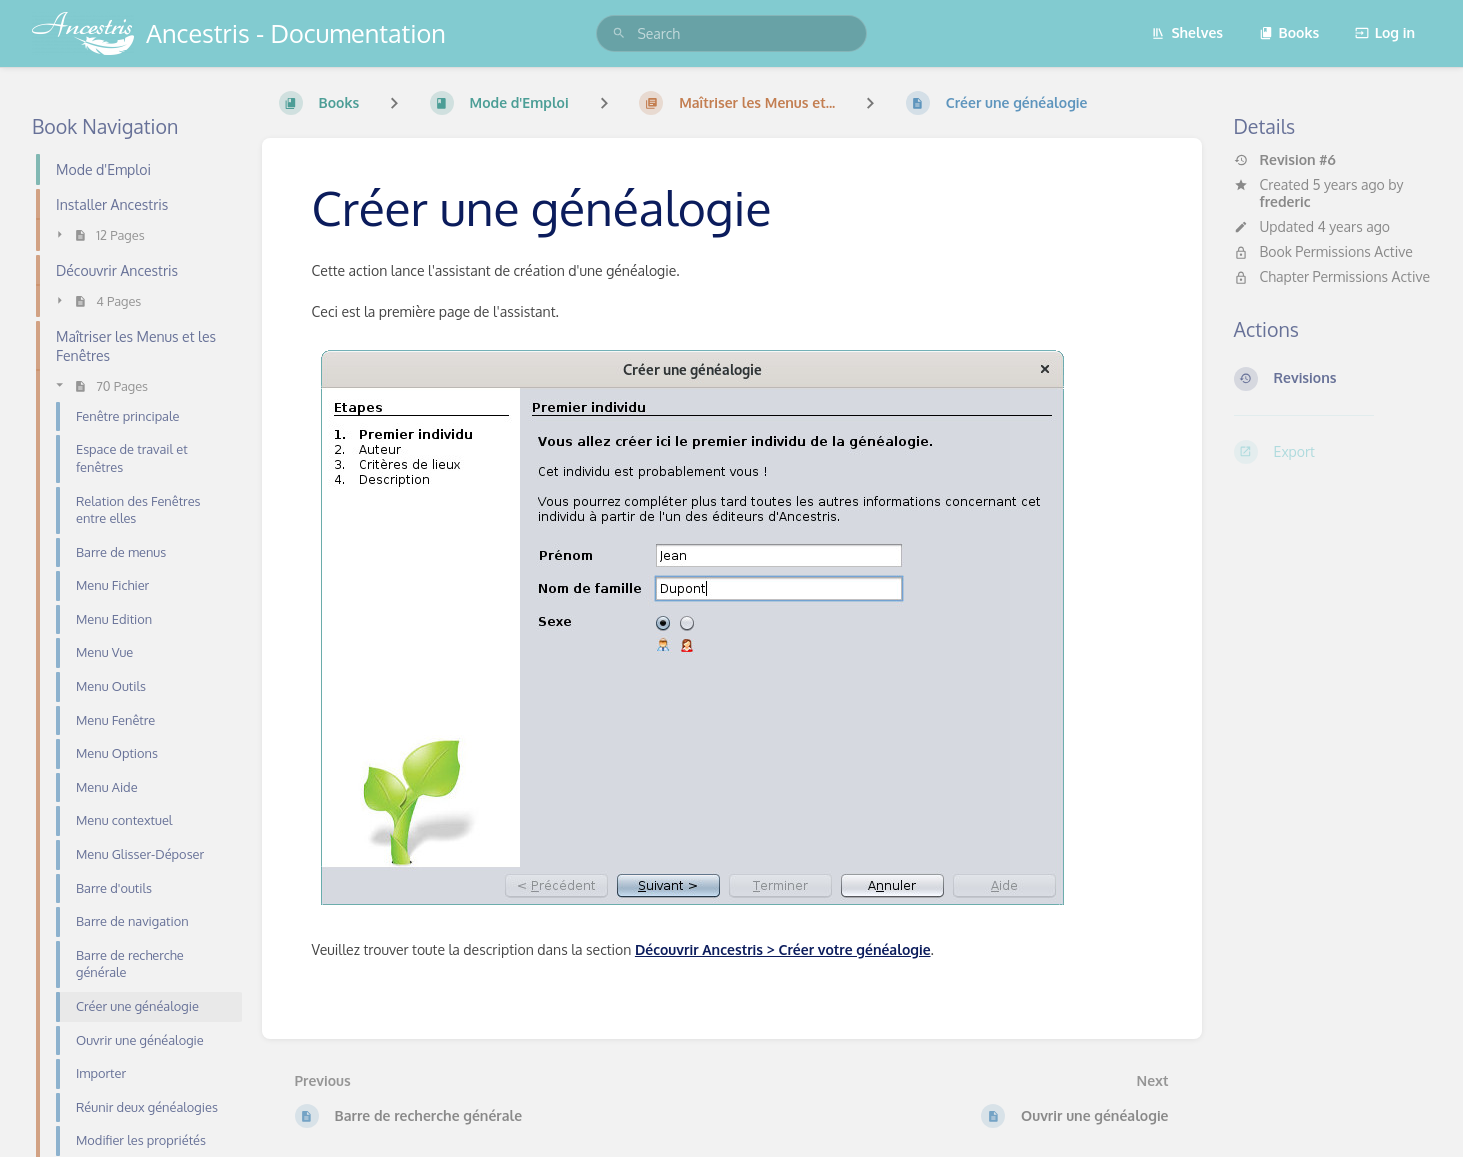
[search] (731, 33)
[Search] (619, 33)
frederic (1285, 201)
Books (1289, 32)
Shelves (1187, 32)
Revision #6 (1285, 160)
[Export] (1333, 452)
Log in (1385, 32)
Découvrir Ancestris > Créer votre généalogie (783, 949)
